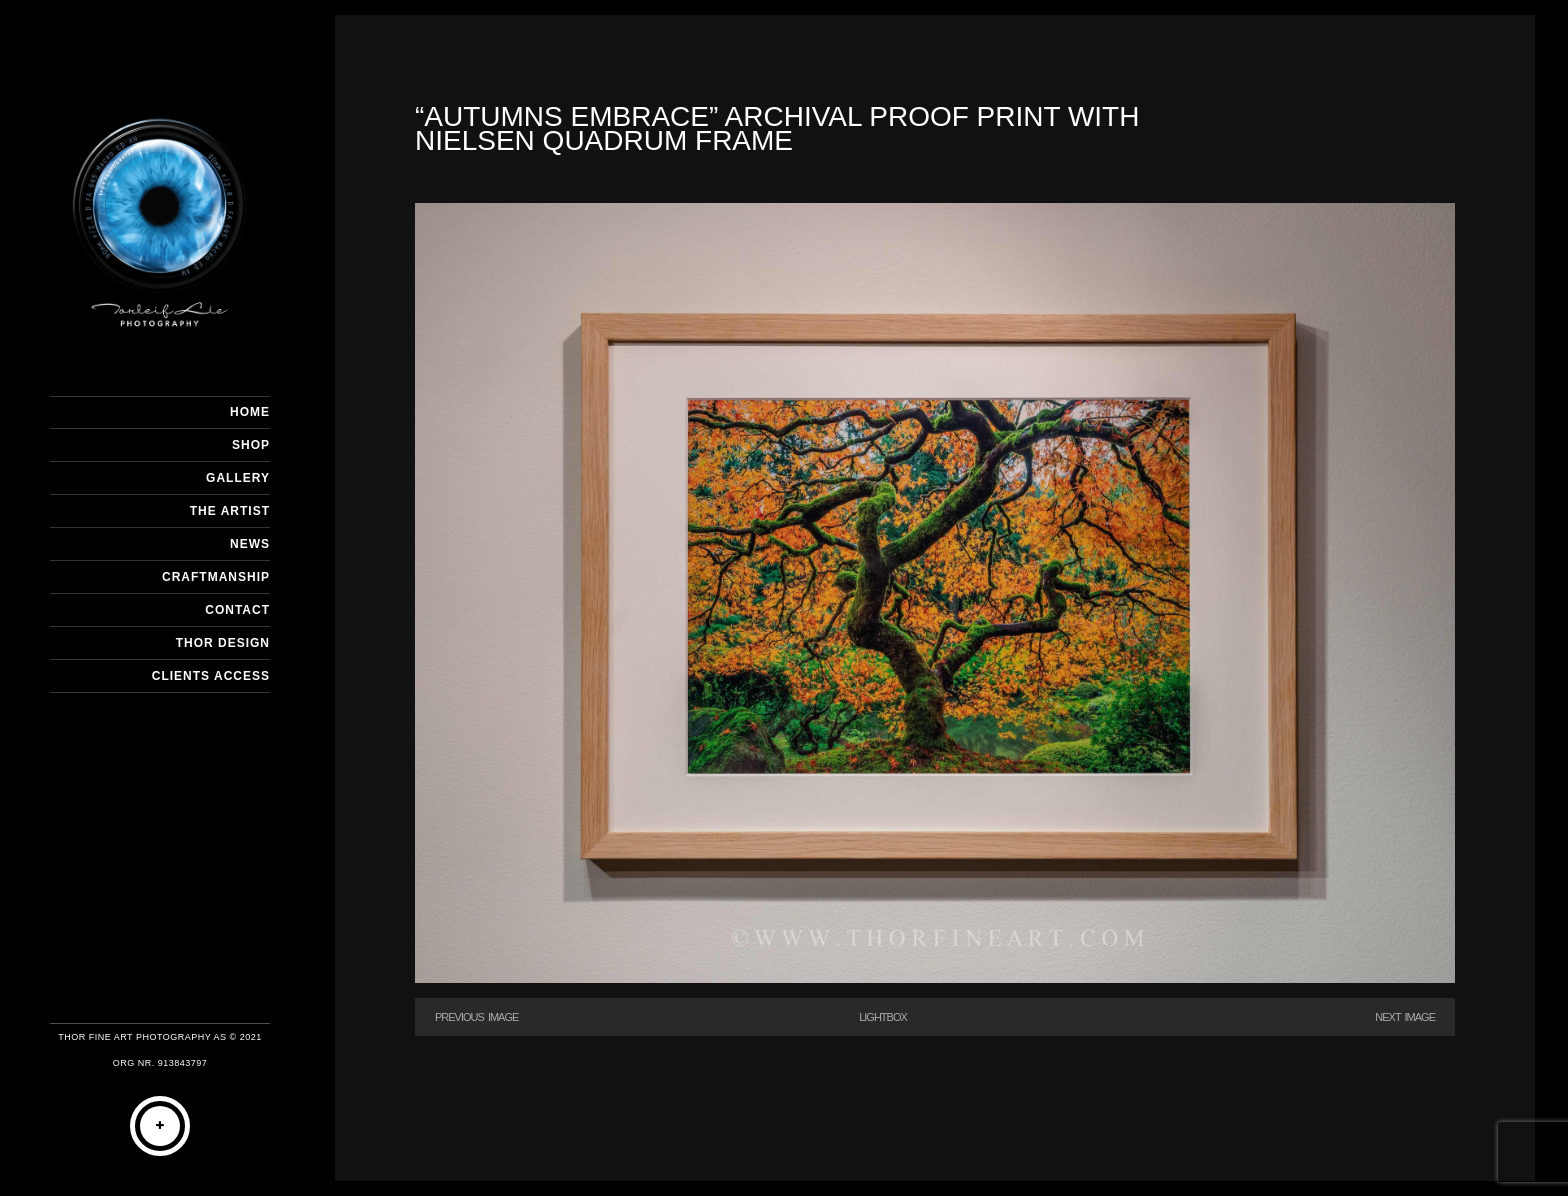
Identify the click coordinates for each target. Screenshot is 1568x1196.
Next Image (1405, 1017)
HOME (250, 412)
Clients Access (211, 676)
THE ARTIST (230, 511)
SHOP (251, 445)
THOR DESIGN (223, 643)
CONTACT (237, 610)
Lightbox (883, 1017)
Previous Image (476, 1017)
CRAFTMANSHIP (216, 577)
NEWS (250, 544)
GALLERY (238, 478)
